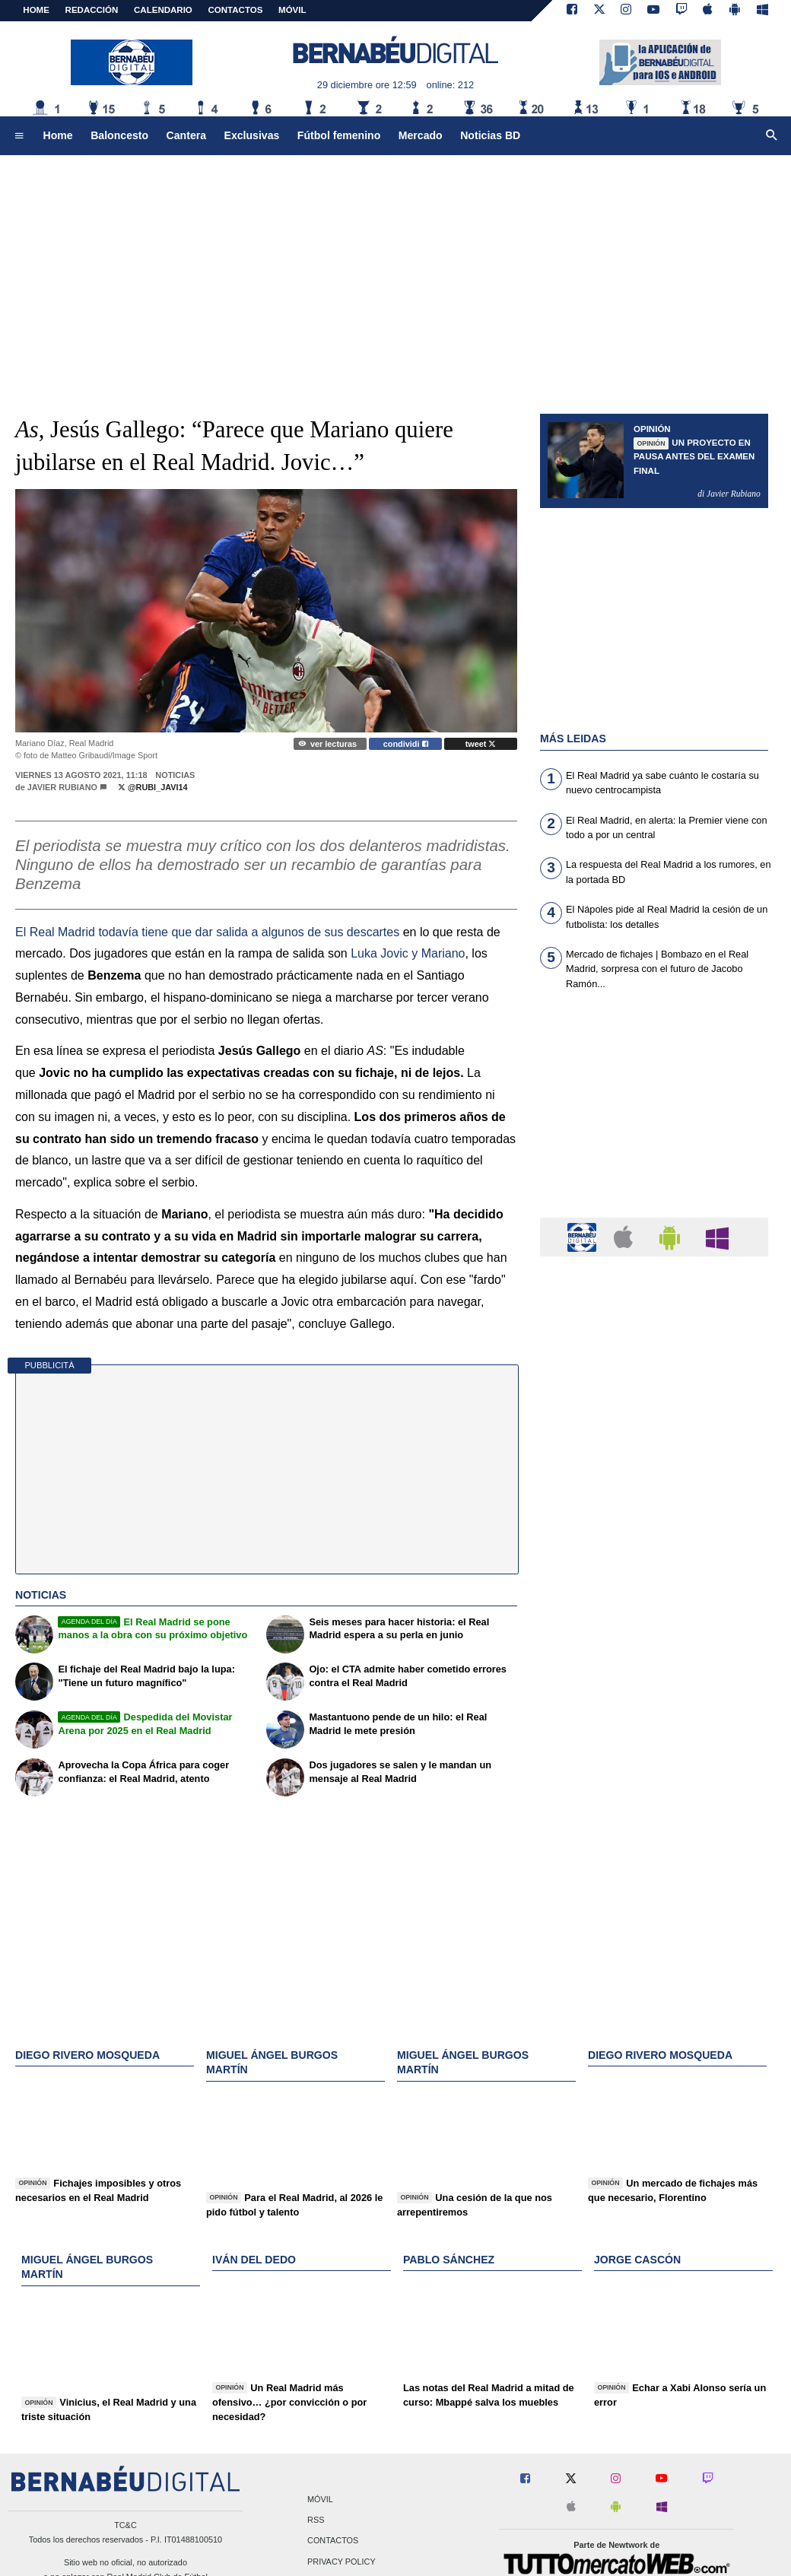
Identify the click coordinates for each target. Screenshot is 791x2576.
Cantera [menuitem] (186, 135)
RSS (315, 2520)
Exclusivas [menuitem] (252, 135)
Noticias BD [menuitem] (490, 135)
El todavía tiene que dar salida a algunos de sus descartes (207, 932)
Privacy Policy (341, 2561)
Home (36, 9)
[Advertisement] (395, 273)
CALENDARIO (163, 9)
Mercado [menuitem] (421, 135)
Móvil (320, 2500)
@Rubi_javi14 (153, 787)
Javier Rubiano (62, 787)
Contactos (332, 2541)
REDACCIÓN (92, 9)
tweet (481, 743)
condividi (405, 743)
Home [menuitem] (58, 135)
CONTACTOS (235, 9)
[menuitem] (19, 136)
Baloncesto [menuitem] (119, 135)
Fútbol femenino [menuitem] (338, 135)
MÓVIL (292, 9)
